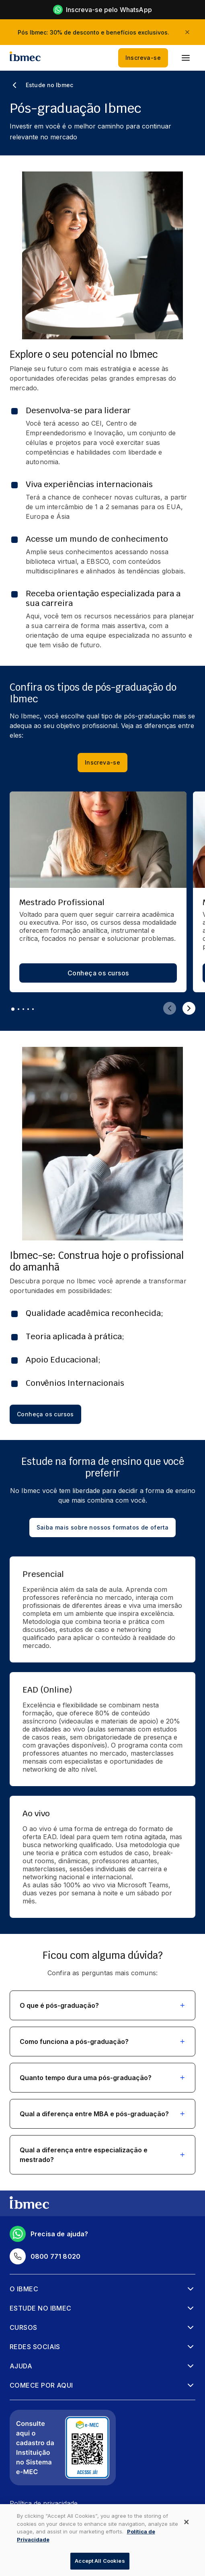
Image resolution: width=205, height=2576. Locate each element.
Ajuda (21, 2366)
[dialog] (102, 2540)
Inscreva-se (143, 58)
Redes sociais (35, 2346)
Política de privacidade (44, 2503)
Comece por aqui (41, 2385)
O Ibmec (24, 2288)
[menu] (185, 57)
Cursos (23, 2327)
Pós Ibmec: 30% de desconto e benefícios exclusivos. (93, 32)
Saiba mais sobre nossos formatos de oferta (102, 1527)
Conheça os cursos (98, 973)
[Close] (186, 2522)
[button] (102, 2005)
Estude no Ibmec (41, 2308)
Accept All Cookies (100, 2561)
